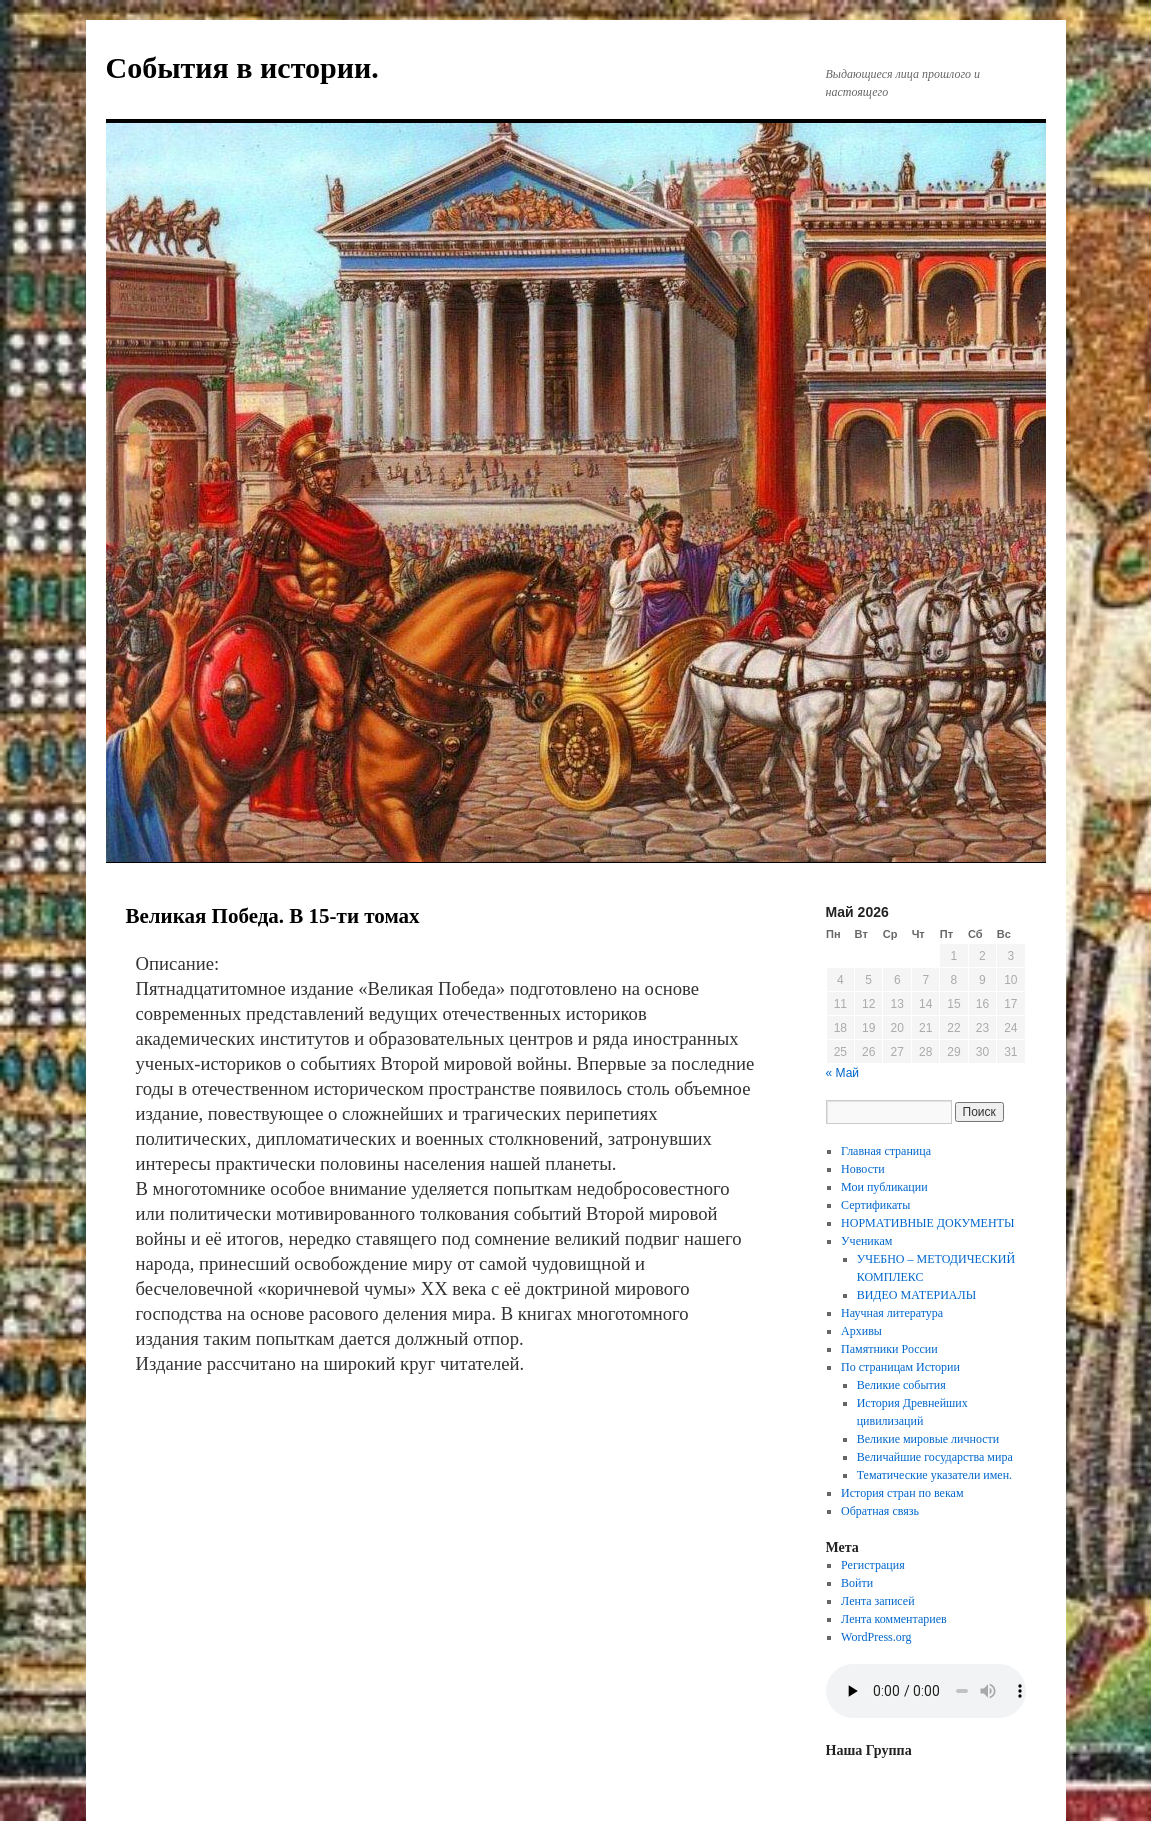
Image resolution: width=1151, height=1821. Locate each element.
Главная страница (886, 1151)
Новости (863, 1169)
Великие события (901, 1385)
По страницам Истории (900, 1367)
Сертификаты (875, 1205)
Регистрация (873, 1565)
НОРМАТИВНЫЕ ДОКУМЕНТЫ (927, 1223)
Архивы (861, 1331)
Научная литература (892, 1313)
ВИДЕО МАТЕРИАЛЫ (916, 1295)
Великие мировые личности (928, 1439)
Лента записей (878, 1601)
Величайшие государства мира (935, 1457)
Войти (857, 1583)
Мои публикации (884, 1187)
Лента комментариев (894, 1619)
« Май (843, 1073)
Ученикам (866, 1241)
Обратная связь (880, 1511)
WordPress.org (876, 1637)
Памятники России (889, 1349)
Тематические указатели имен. (934, 1475)
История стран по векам (902, 1493)
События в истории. (242, 67)
